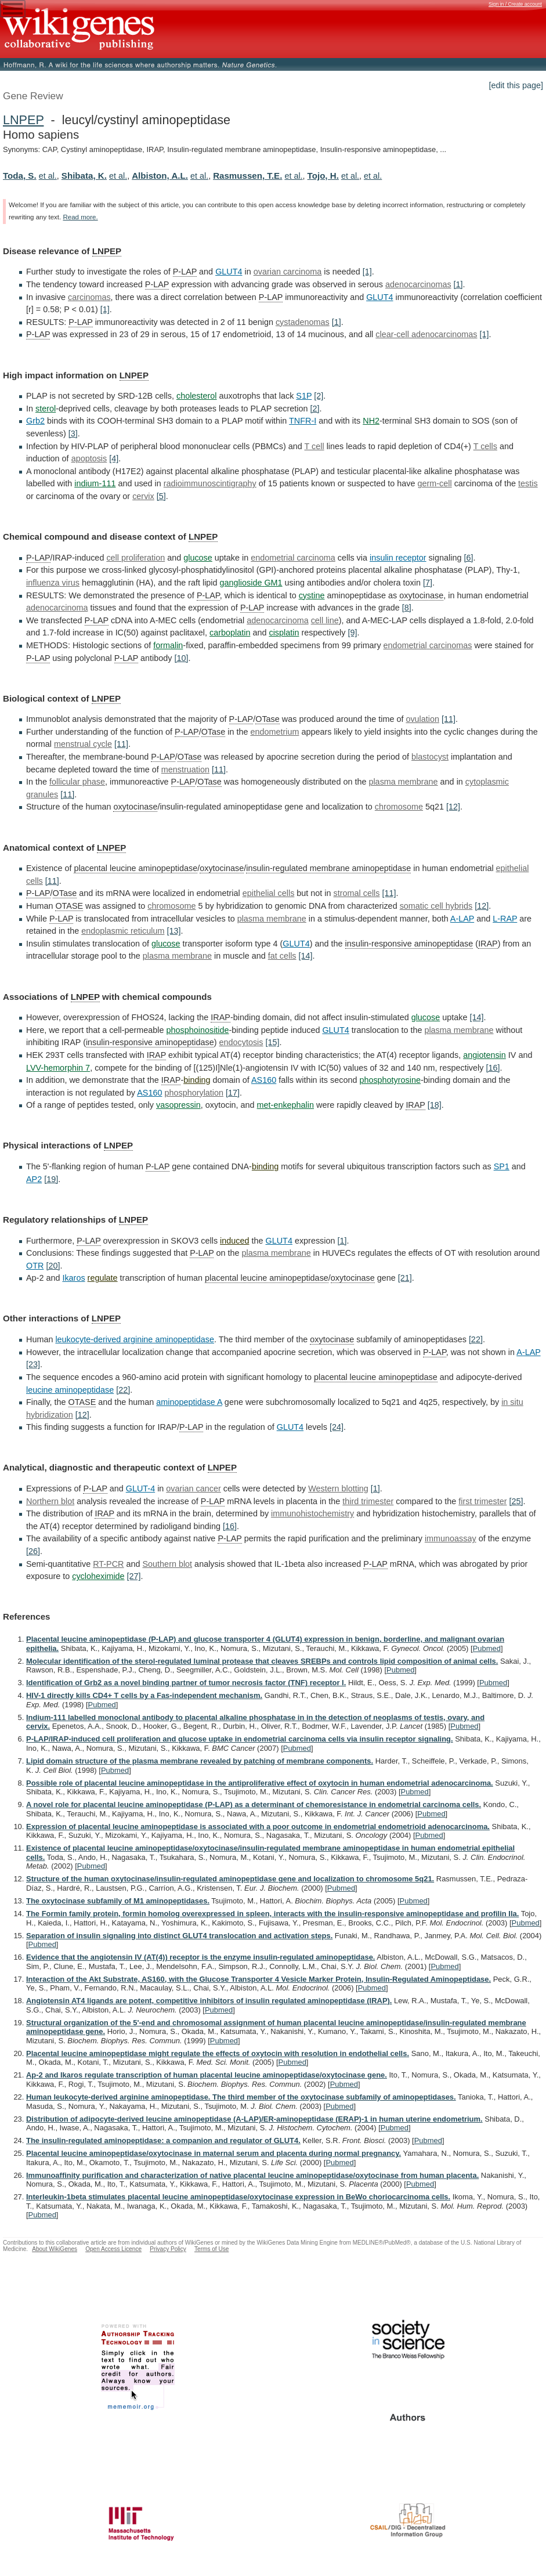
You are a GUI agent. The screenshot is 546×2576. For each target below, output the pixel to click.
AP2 (34, 1179)
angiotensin (484, 1055)
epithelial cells (269, 893)
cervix (143, 496)
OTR (35, 1265)
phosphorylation (193, 1092)
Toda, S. (20, 175)
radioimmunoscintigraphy (210, 483)
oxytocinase (421, 595)
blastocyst (430, 756)
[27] (134, 1576)
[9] (352, 632)
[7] (427, 582)
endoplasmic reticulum (122, 930)
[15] (273, 1042)
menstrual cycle (83, 744)
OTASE (69, 906)
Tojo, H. (323, 175)
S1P (304, 395)
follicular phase (77, 781)
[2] (318, 395)
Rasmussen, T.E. (247, 175)
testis (528, 483)
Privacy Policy (168, 2249)
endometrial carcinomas (428, 645)
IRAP (488, 943)
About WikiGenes (54, 2249)
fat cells (282, 955)
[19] (51, 1179)
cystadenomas (303, 322)
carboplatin (229, 632)
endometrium (274, 731)
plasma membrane (402, 781)
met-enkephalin (285, 1105)
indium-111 (94, 483)
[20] (53, 1265)
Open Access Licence (113, 2249)
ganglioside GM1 (251, 582)
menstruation (185, 769)
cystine (312, 595)
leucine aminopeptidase (70, 1389)
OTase (267, 719)
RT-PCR (108, 1564)
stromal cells (357, 893)
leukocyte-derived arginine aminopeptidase (134, 1339)
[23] (33, 1364)
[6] (468, 557)
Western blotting (338, 1488)
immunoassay (450, 1538)
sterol (45, 408)
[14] (306, 955)
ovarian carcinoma (288, 271)
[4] (113, 458)
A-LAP (462, 918)
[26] (33, 1551)
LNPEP (23, 120)
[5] (161, 496)
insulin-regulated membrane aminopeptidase (328, 868)
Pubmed (487, 1648)
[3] (73, 433)
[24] (336, 1427)
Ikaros (73, 1277)
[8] (406, 607)
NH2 (371, 420)
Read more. (80, 217)
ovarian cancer (193, 1488)
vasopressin (178, 1105)
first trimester (482, 1501)
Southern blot (168, 1564)
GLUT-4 (140, 1488)
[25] (516, 1501)
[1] (367, 271)
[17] (233, 1092)
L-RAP (505, 918)
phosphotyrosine (390, 1080)
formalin (168, 645)
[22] (476, 1339)
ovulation (422, 719)
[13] (173, 930)
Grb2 (35, 420)
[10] (182, 658)
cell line (325, 620)
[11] (448, 719)
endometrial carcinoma (293, 557)
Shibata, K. (84, 175)
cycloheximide (98, 1576)
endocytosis (241, 1042)
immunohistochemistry (312, 1513)
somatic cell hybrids (436, 906)
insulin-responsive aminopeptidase (409, 943)
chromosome (399, 806)
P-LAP (185, 271)
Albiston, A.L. (160, 175)
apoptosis (89, 458)
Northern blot (50, 1501)
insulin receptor (398, 557)
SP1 (501, 1166)
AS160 (263, 1080)
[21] (405, 1277)
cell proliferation (135, 557)
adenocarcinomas (418, 284)
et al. (48, 175)
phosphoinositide (198, 1030)
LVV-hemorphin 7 (58, 1067)
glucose (197, 557)
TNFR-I (302, 420)
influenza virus (52, 582)
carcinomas (89, 297)
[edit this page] (516, 85)
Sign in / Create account (515, 4)
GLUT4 (228, 271)
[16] (493, 1067)
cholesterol (196, 395)
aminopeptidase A (189, 1402)
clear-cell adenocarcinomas (426, 334)
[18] (435, 1105)
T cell (314, 446)
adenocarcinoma (57, 607)
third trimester (367, 1501)
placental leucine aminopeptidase (135, 868)
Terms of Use (211, 2249)
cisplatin (284, 632)
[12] (453, 806)
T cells (485, 446)
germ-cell (435, 483)
